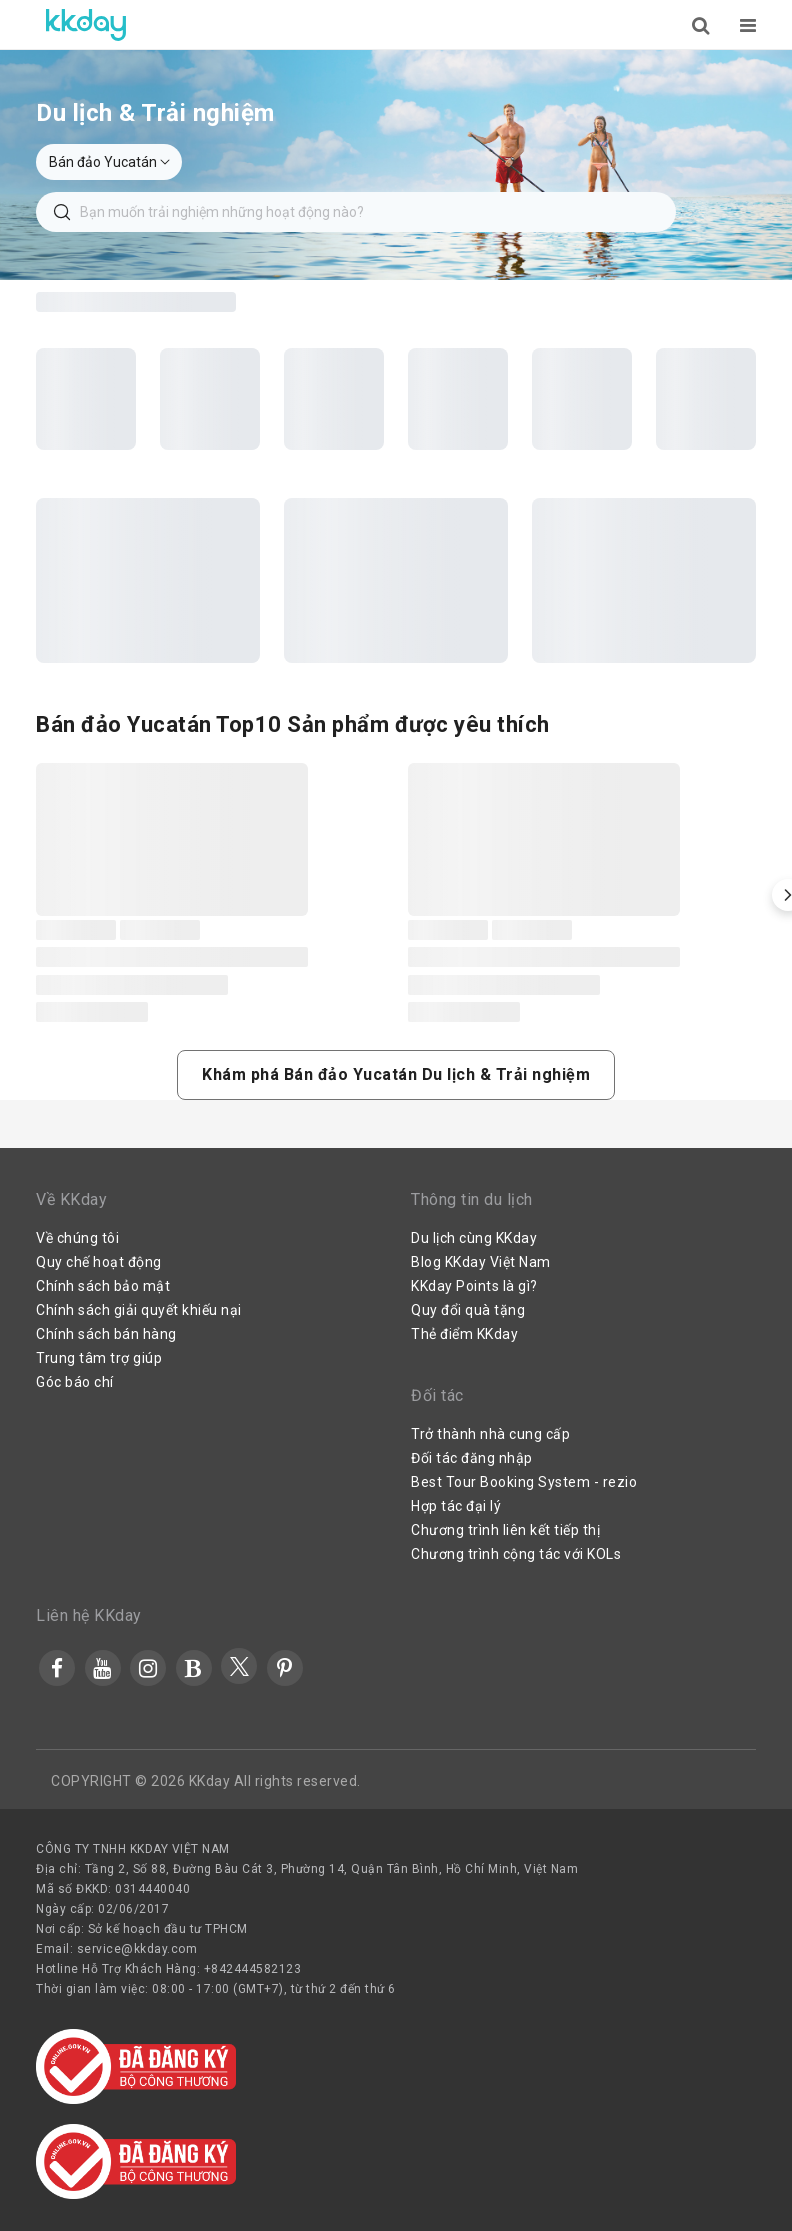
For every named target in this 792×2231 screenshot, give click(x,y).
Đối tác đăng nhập (472, 1458)
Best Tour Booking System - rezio (524, 1482)
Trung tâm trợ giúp (99, 1358)
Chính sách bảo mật (103, 1286)
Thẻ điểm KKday (464, 1334)
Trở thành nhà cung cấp (490, 1434)
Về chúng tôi (77, 1238)
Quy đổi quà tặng (468, 1310)
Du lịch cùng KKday (474, 1238)
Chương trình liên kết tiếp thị (505, 1530)
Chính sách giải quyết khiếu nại (139, 1310)
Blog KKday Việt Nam (481, 1262)
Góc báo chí (75, 1382)
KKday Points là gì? (474, 1286)
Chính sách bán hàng (106, 1334)
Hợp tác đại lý (456, 1506)
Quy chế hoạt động (99, 1262)
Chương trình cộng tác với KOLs (516, 1554)
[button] (396, 1075)
